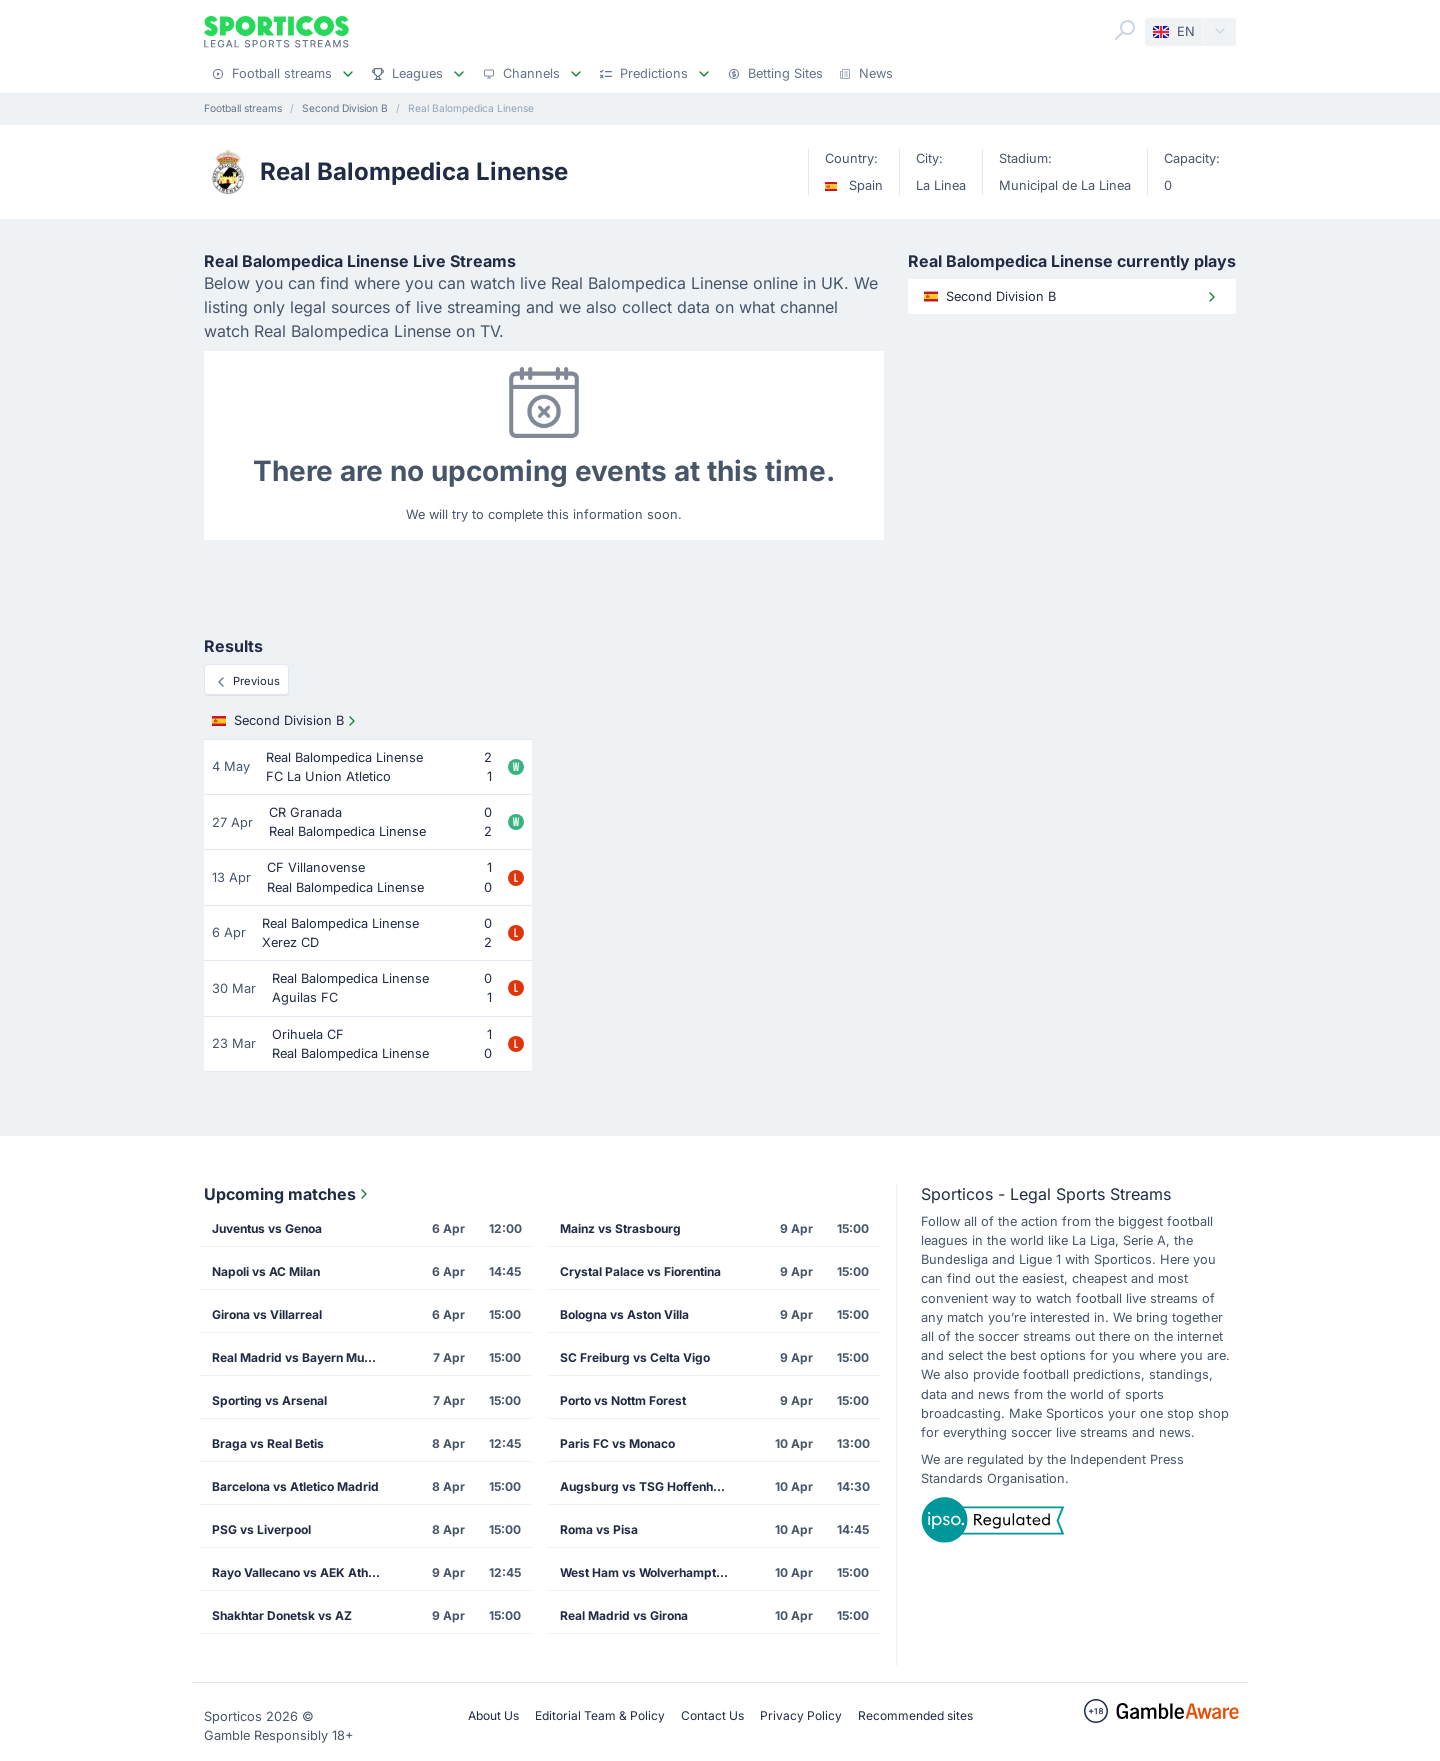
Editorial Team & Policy (600, 1715)
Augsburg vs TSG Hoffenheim (647, 1486)
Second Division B (286, 721)
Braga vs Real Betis (268, 1443)
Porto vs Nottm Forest (623, 1400)
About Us (493, 1715)
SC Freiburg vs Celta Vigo (635, 1357)
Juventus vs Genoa (267, 1228)
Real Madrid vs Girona (624, 1615)
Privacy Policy (801, 1715)
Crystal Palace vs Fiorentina (640, 1271)
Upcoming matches (288, 1194)
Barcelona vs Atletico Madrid (295, 1486)
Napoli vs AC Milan (266, 1271)
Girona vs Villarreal (267, 1314)
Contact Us (712, 1715)
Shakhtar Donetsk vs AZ (282, 1615)
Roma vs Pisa (599, 1529)
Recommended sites (915, 1715)
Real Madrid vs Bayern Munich (300, 1357)
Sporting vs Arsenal (269, 1400)
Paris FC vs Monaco (617, 1443)
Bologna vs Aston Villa (624, 1314)
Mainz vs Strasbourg (620, 1228)
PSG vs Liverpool (261, 1529)
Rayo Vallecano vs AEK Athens (300, 1572)
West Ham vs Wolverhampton (645, 1572)
